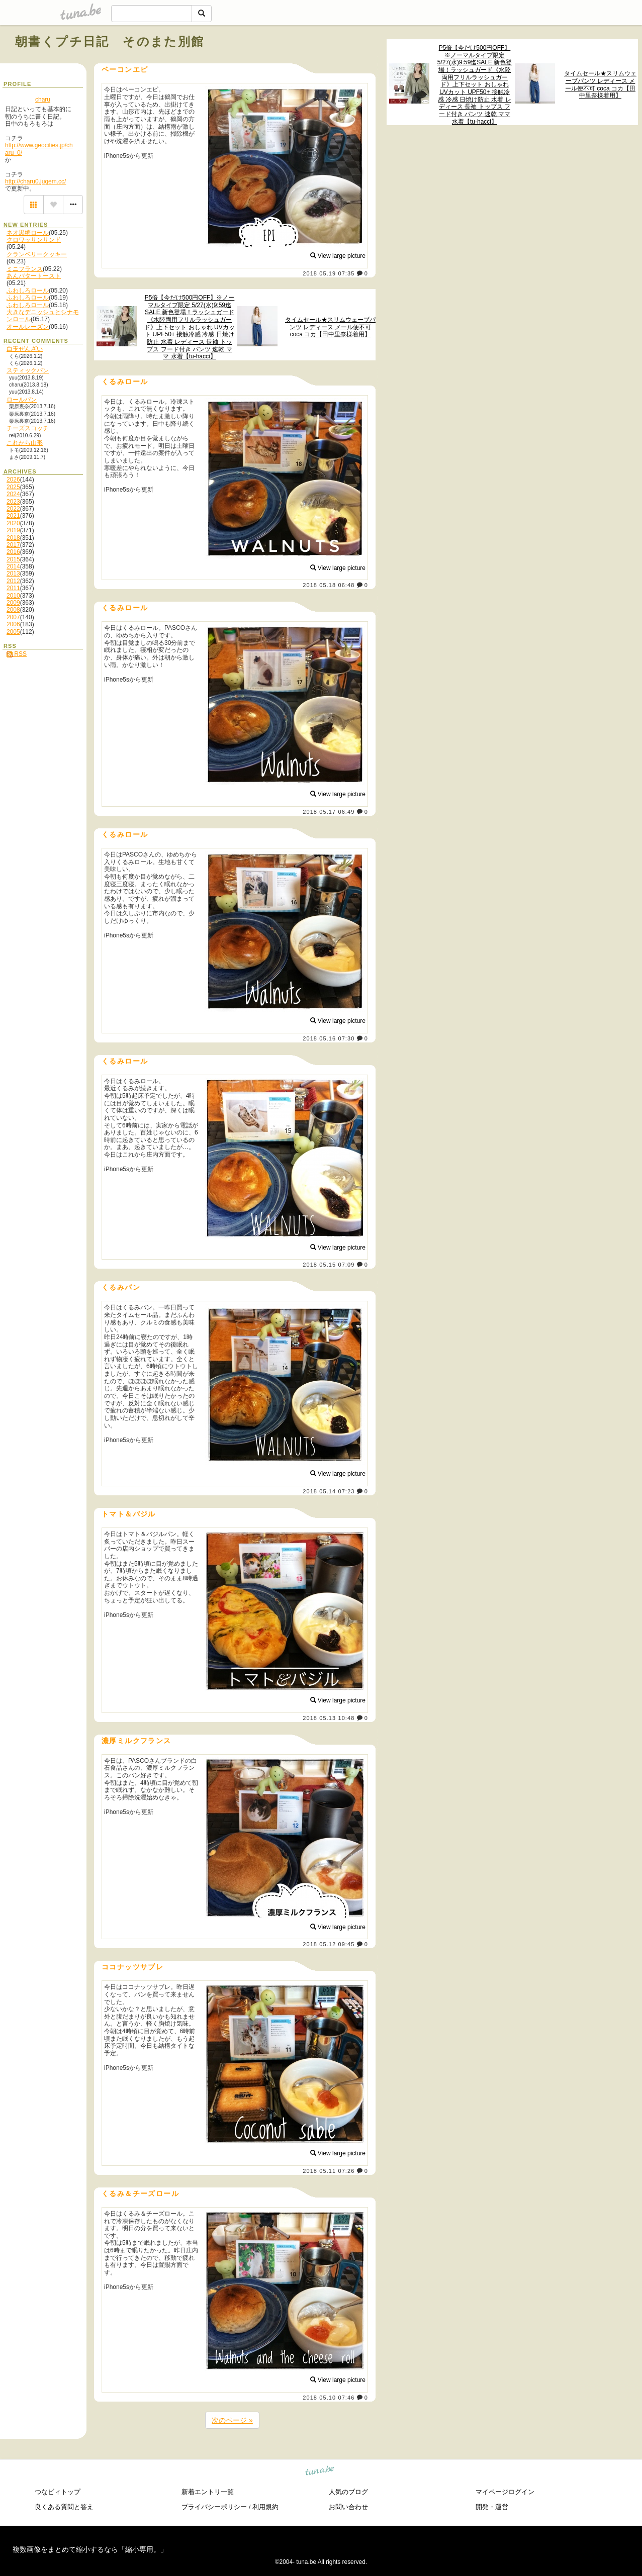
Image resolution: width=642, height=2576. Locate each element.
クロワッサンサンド (34, 239)
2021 (13, 515)
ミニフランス (25, 268)
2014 (13, 566)
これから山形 (25, 442)
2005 (13, 631)
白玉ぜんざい (25, 348)
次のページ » (232, 2420)
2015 (13, 559)
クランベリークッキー (37, 254)
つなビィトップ (57, 2492)
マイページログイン (505, 2492)
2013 (13, 573)
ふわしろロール (28, 290)
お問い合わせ (348, 2507)
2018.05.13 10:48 (328, 1718)
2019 (13, 530)
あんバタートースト (34, 275)
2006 (13, 624)
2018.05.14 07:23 (328, 1491)
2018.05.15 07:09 (328, 1265)
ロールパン (22, 399)
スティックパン (28, 370)
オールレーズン (28, 326)
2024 (13, 494)
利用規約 (265, 2507)
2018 (13, 537)
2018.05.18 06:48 (328, 585)
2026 (13, 479)
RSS (17, 653)
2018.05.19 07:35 (328, 273)
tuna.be (320, 2471)
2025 (13, 487)
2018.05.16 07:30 (328, 1038)
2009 (13, 602)
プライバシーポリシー (214, 2507)
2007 (13, 617)
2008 (13, 609)
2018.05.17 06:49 (328, 812)
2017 (13, 544)
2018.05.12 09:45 (328, 1944)
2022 (13, 508)
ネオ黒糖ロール (28, 232)
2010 (13, 595)
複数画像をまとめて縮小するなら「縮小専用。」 (90, 2549)
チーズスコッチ (28, 428)
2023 (13, 501)
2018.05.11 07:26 (328, 2171)
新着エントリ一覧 (207, 2492)
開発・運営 (492, 2507)
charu (42, 99)
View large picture (338, 255)
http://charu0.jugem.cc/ (35, 181)
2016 (13, 551)
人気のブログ (348, 2492)
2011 (13, 588)
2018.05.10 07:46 (328, 2398)
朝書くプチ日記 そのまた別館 (110, 41)
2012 (13, 581)
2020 (13, 523)
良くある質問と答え (64, 2507)
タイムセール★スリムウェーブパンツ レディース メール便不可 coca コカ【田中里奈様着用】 (600, 84)
